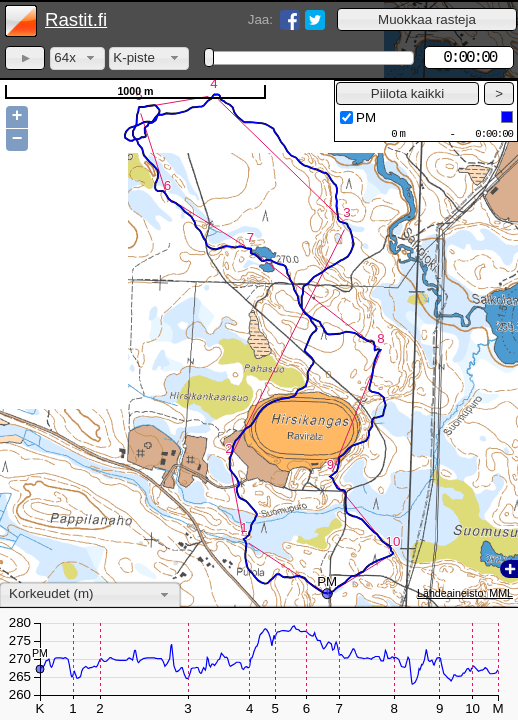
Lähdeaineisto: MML (465, 593)
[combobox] (77, 58)
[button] (427, 19)
